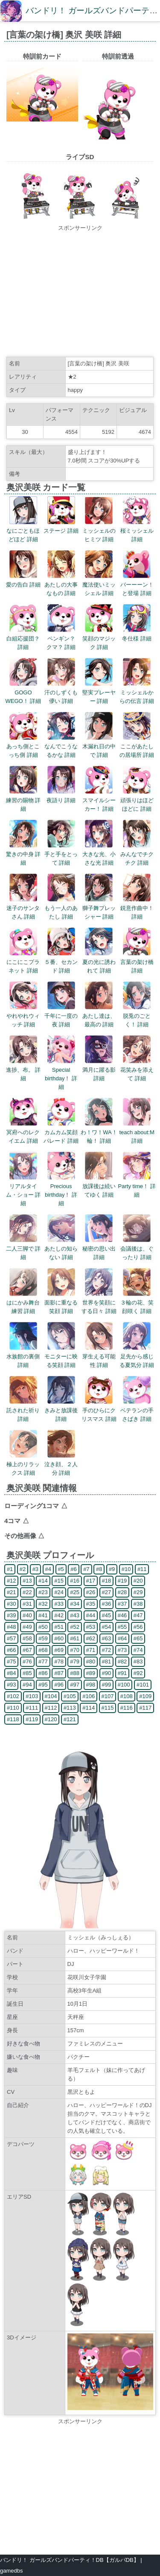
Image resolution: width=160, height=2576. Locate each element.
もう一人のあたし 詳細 (61, 908)
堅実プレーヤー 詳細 (99, 692)
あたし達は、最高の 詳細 (99, 1016)
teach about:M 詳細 (136, 1132)
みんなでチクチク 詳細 (137, 854)
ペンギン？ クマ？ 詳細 (64, 638)
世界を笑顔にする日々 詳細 (98, 1302)
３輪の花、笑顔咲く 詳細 (137, 1302)
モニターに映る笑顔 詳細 (61, 1356)
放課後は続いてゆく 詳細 (99, 1186)
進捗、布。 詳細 (23, 1070)
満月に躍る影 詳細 (99, 1070)
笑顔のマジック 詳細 (99, 638)
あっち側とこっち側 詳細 (23, 746)
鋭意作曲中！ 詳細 (137, 908)
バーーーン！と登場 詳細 (137, 584)
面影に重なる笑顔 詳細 (61, 1302)
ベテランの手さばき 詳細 (137, 1410)
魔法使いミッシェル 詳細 (99, 584)
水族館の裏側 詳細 (23, 1356)
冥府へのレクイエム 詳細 (23, 1132)
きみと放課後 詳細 (61, 1410)
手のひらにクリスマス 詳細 (98, 1410)
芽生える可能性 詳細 (99, 1356)
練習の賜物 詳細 (23, 800)
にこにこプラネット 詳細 (23, 962)
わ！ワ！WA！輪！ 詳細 (99, 1132)
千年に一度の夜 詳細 (61, 1016)
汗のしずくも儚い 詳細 (61, 692)
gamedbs (11, 2570)
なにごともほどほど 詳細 (23, 530)
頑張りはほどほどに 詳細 (137, 800)
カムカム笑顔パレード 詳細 (61, 1132)
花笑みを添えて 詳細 (137, 1070)
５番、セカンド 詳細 (61, 962)
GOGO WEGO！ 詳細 (23, 692)
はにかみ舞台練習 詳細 (23, 1302)
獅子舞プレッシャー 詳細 (99, 908)
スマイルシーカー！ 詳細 (99, 800)
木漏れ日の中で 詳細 (99, 746)
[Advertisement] (80, 292)
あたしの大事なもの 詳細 (61, 584)
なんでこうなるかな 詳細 (61, 746)
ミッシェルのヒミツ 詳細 (99, 530)
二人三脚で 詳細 (23, 1248)
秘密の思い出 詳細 (99, 1248)
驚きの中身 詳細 (23, 854)
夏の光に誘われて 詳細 (99, 962)
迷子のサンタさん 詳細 (23, 908)
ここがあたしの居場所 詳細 (136, 746)
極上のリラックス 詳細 (23, 1464)
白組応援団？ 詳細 (23, 638)
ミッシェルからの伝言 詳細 (136, 692)
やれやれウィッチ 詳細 (23, 1016)
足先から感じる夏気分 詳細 (136, 1356)
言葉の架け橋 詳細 (137, 962)
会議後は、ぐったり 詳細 (137, 1248)
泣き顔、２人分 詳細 (61, 1464)
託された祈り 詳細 (23, 1410)
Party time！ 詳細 (137, 1186)
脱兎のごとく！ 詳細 (137, 1016)
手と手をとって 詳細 (61, 854)
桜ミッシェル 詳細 (137, 530)
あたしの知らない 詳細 (61, 1248)
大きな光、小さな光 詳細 (99, 854)
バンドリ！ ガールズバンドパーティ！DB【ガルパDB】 (69, 2560)
